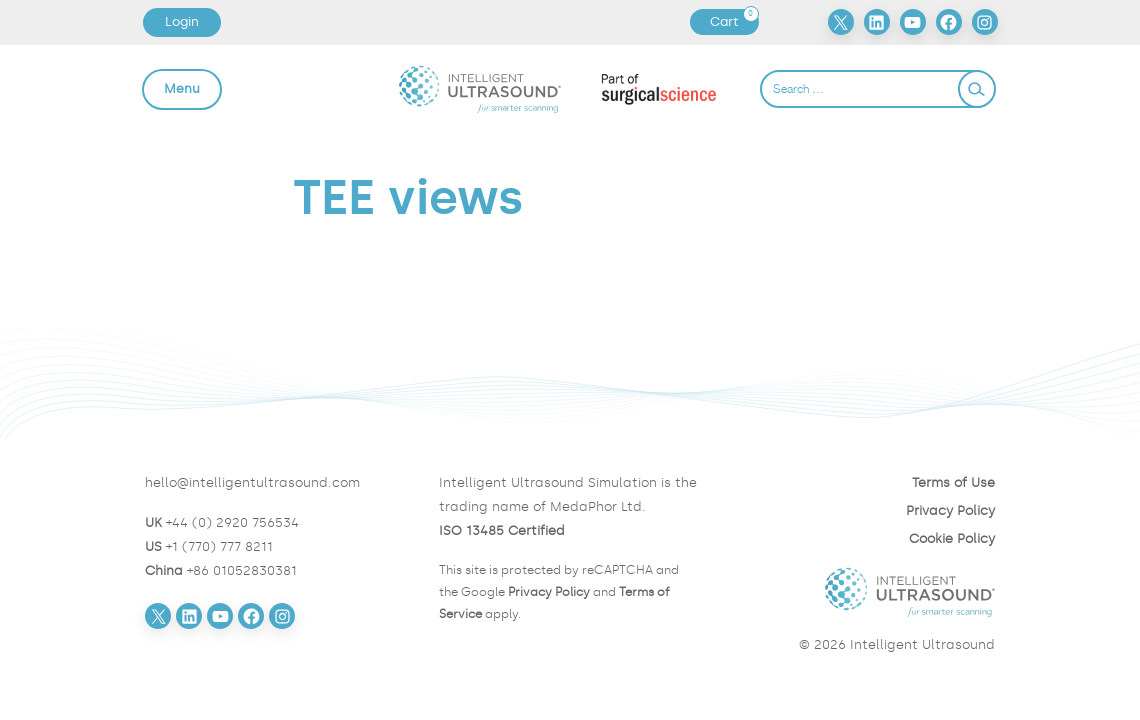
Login (182, 21)
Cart (734, 22)
